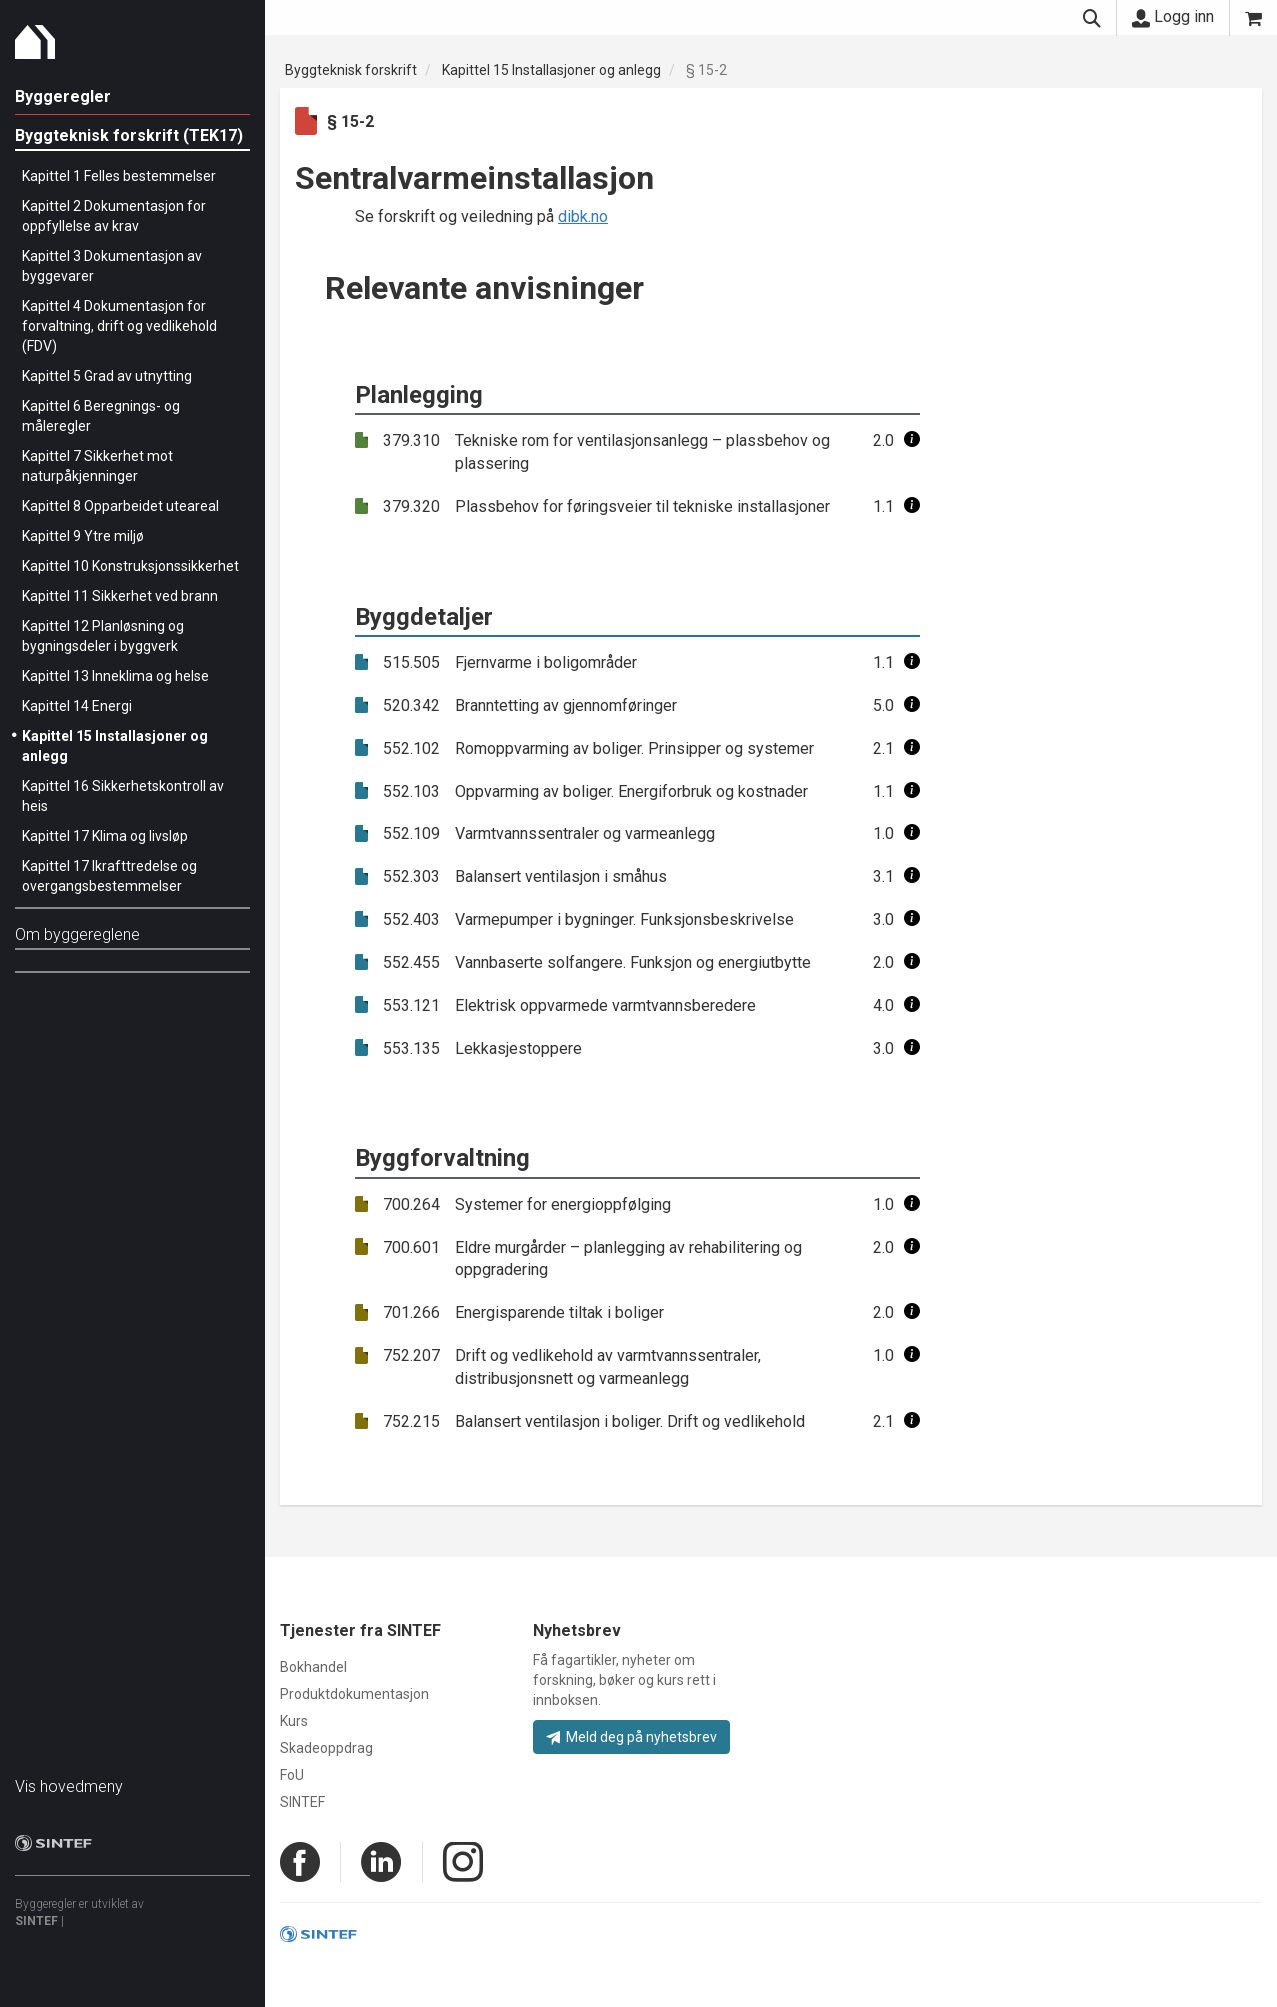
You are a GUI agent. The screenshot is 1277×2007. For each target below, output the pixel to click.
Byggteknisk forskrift (351, 70)
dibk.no (583, 216)
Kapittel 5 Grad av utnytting (107, 376)
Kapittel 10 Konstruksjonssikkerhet (130, 566)
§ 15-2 (706, 70)
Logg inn (1173, 17)
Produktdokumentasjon (354, 1694)
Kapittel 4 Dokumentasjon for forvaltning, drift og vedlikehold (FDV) (119, 326)
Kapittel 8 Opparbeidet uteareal (120, 506)
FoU (292, 1775)
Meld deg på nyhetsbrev (631, 1737)
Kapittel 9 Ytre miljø (83, 536)
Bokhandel (313, 1667)
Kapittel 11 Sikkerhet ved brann (120, 596)
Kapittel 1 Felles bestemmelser (119, 176)
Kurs (294, 1721)
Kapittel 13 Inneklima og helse (115, 676)
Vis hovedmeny (69, 1786)
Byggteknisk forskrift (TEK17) (129, 135)
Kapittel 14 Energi (77, 706)
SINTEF (36, 1921)
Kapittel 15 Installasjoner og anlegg (551, 70)
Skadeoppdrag (326, 1748)
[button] (912, 440)
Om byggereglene (77, 934)
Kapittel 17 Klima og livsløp (105, 836)
